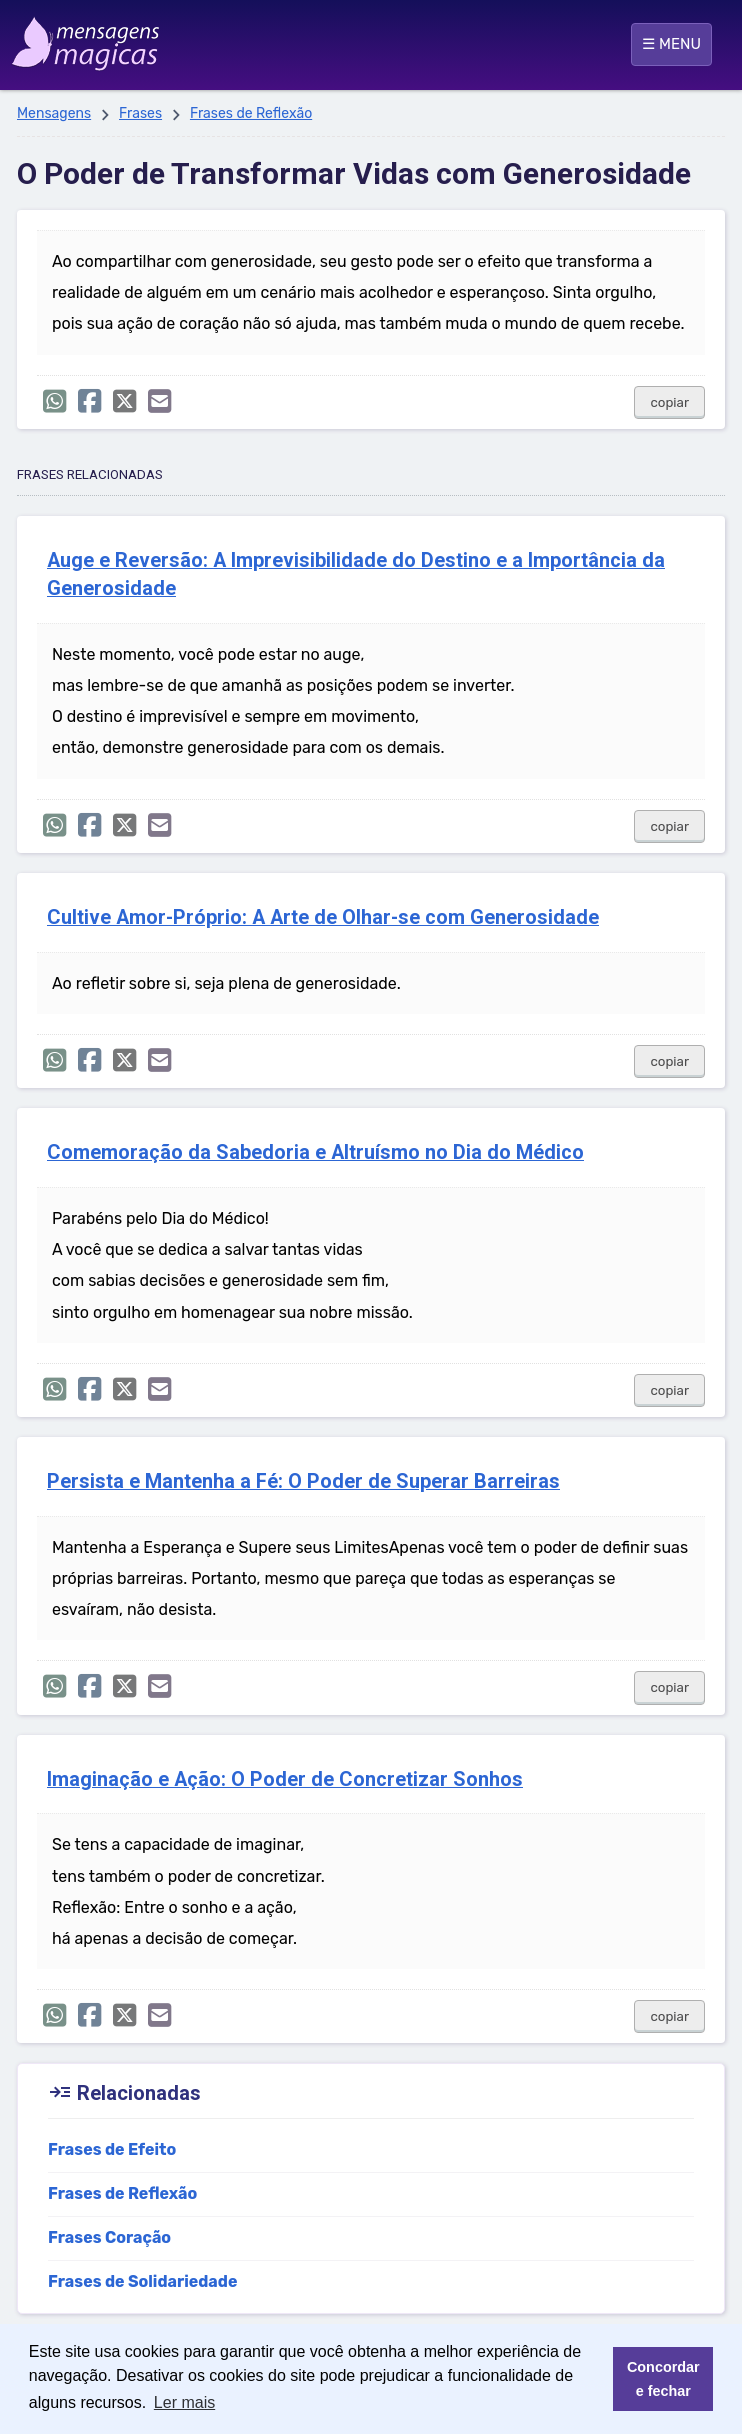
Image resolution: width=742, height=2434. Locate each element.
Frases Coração (109, 2237)
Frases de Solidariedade (142, 2281)
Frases (140, 113)
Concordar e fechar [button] (663, 2379)
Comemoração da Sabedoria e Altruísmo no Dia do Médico (315, 1152)
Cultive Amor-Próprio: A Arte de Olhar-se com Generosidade (323, 917)
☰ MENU (671, 44)
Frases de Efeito (112, 2149)
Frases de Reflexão (251, 113)
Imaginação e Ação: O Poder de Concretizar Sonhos (285, 1779)
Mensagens (54, 113)
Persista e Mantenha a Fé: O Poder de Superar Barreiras (303, 1481)
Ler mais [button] (184, 2402)
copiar (669, 402)
